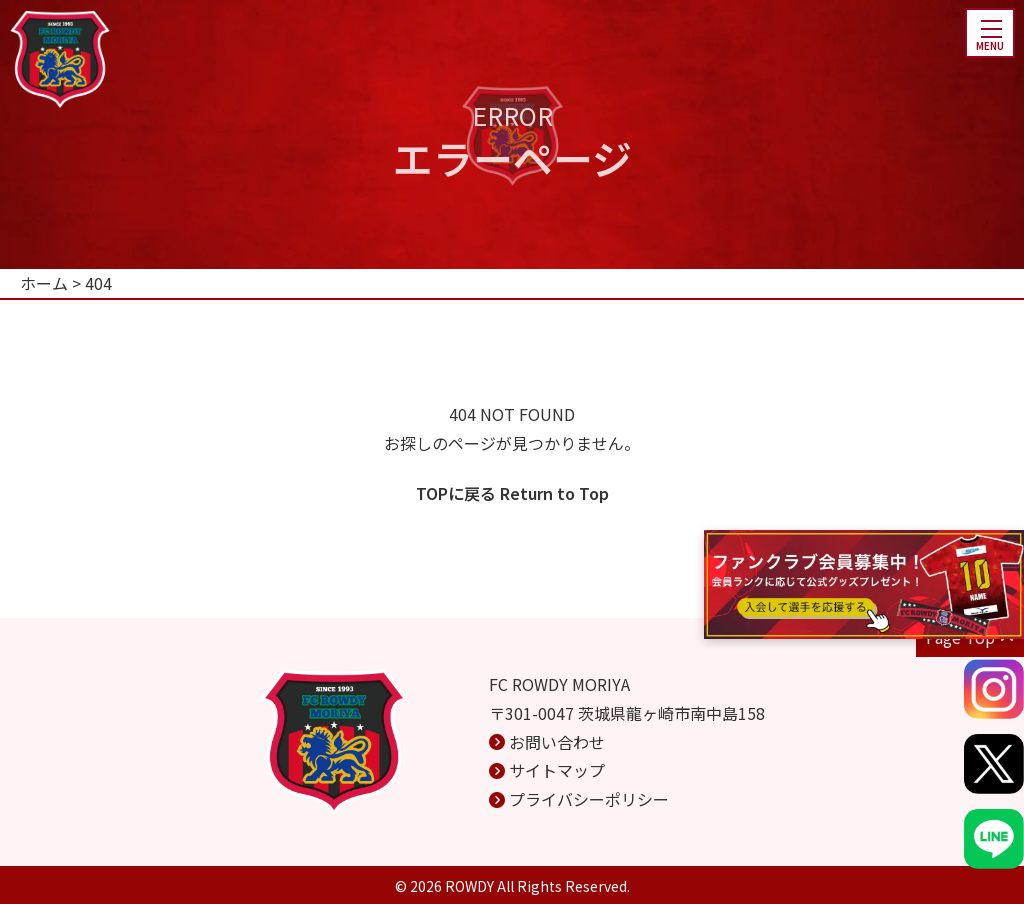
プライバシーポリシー (589, 799)
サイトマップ (557, 770)
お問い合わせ (557, 742)
